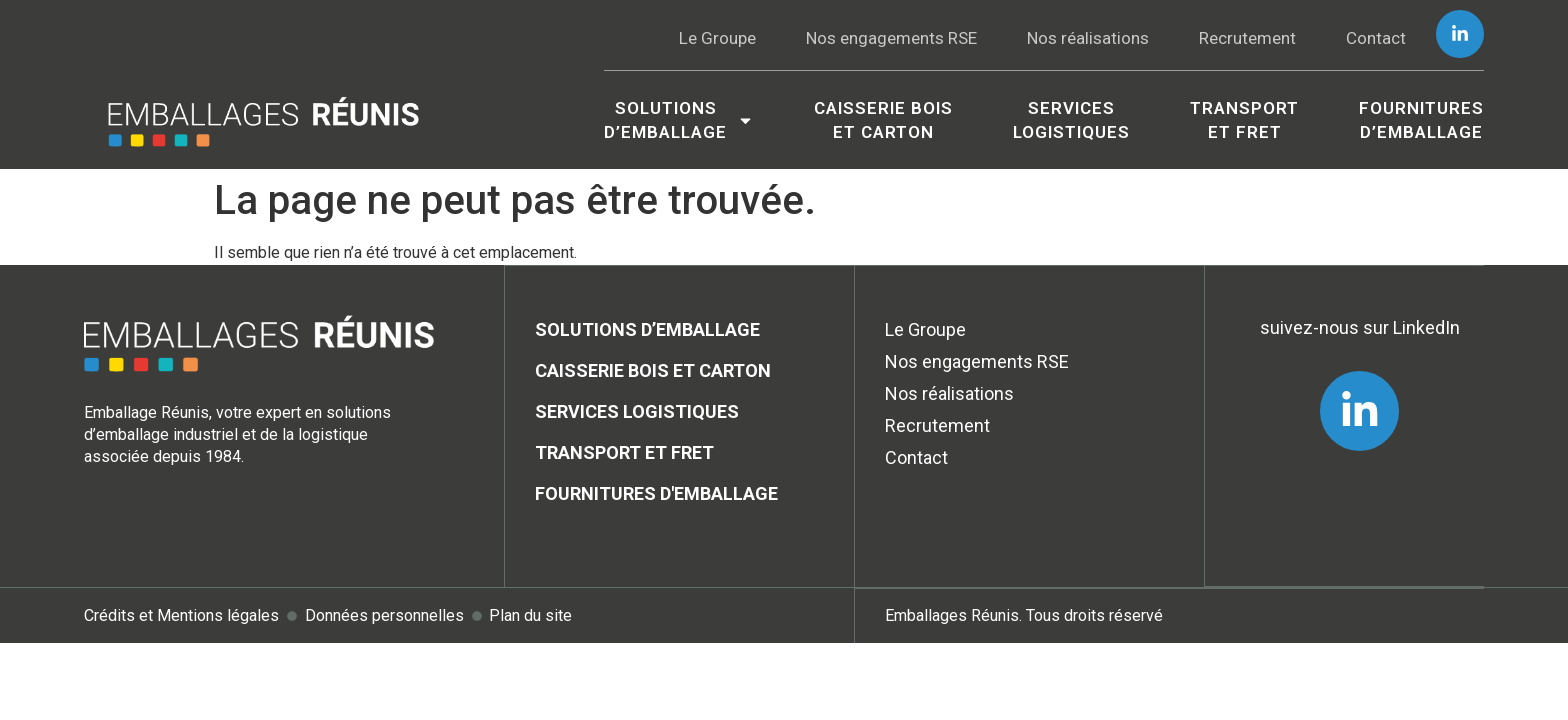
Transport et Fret (1244, 120)
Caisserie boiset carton (883, 120)
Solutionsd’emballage (679, 120)
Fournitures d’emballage (1421, 120)
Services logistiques (1071, 120)
